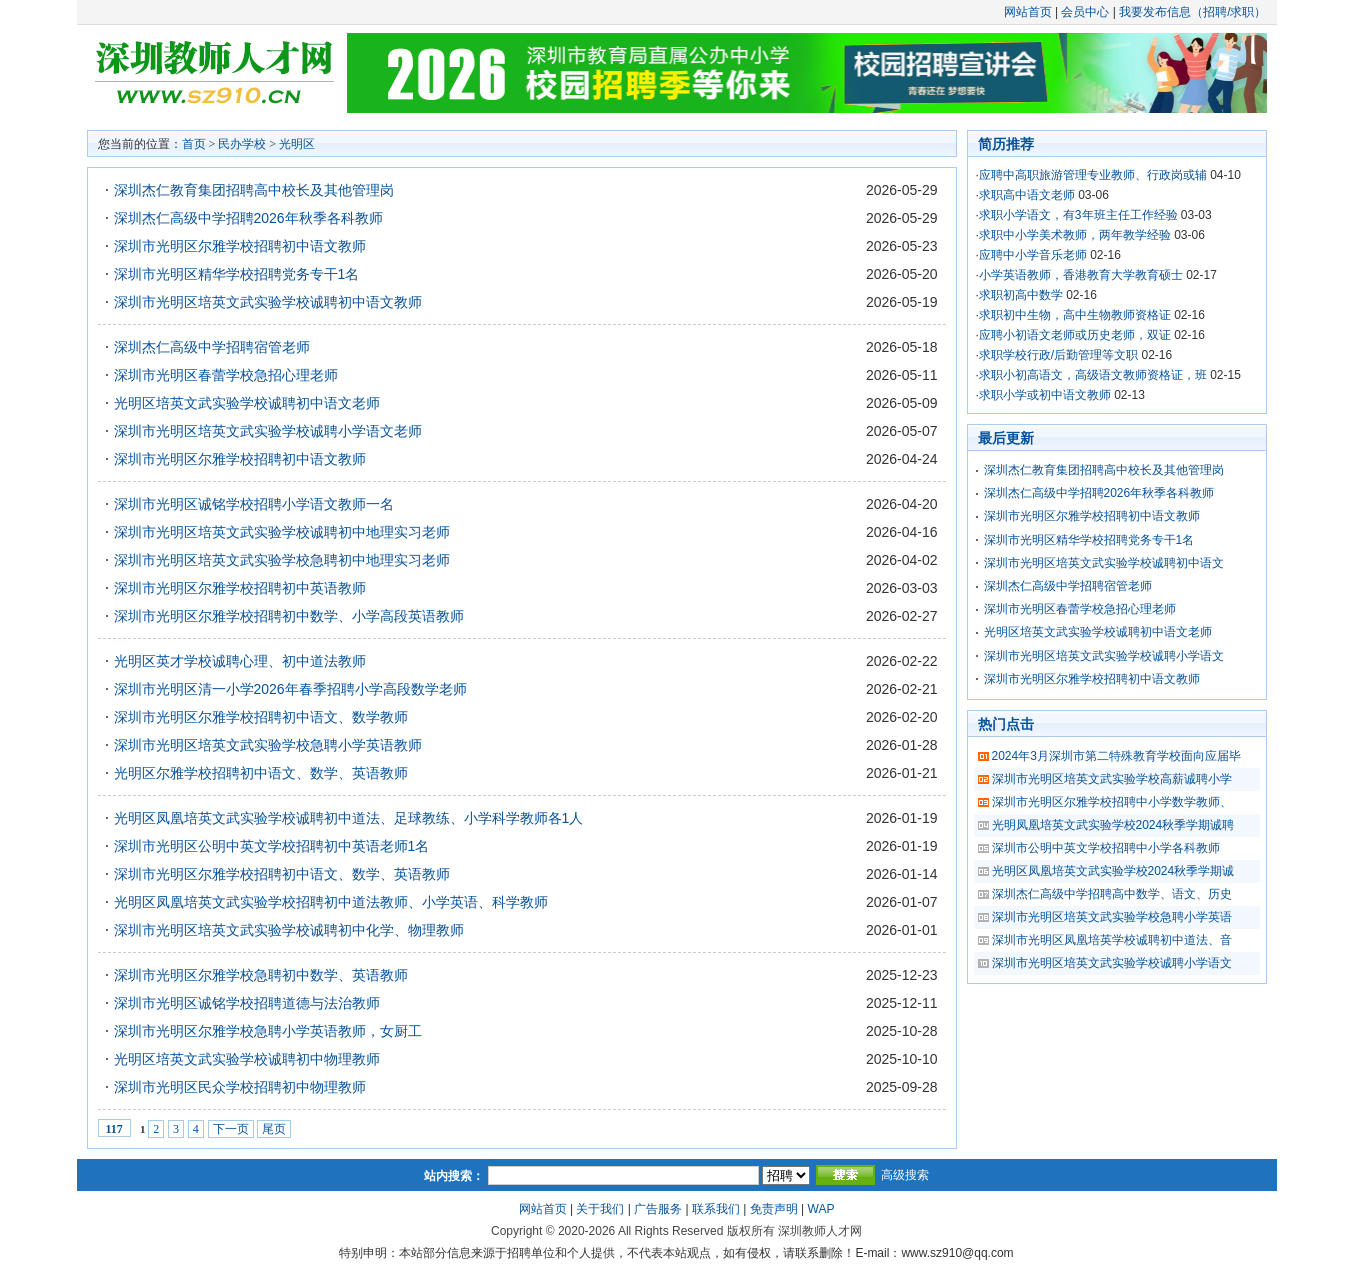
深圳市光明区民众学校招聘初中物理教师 (240, 1087)
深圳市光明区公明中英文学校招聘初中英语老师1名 (272, 846)
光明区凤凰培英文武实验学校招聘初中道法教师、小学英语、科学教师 (331, 902)
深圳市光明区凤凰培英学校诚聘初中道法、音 (1112, 940)
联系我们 (716, 1209)
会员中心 (1085, 12)
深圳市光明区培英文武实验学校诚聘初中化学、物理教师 (289, 930)
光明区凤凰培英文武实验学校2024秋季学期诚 (1113, 871)
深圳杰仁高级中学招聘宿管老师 (212, 347)
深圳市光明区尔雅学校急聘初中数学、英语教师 (261, 975)
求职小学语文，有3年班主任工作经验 (1078, 215)
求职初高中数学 (1021, 295)
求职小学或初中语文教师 (1045, 395)
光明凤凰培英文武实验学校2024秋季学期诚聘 (1113, 825)
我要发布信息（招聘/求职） (1192, 12)
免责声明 (774, 1209)
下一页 (231, 1129)
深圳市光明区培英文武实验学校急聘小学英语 (1112, 917)
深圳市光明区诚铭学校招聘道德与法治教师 (247, 1003)
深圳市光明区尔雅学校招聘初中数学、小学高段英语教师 (289, 616)
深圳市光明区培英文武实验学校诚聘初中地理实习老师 (282, 532)
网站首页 (1028, 12)
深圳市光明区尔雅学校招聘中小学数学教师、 (1112, 802)
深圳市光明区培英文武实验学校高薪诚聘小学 (1112, 779)
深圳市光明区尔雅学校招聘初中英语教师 (240, 588)
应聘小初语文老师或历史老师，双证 (1075, 335)
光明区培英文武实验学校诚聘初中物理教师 (247, 1059)
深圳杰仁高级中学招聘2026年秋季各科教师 (248, 218)
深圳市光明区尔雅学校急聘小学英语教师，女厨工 (268, 1031)
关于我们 (600, 1209)
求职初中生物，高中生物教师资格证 (1075, 315)
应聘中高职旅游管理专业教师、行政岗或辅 (1093, 175)
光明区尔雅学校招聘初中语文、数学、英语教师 (261, 773)
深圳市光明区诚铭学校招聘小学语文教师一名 (254, 504)
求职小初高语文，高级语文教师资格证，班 (1093, 375)
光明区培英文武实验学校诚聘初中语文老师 (247, 403)
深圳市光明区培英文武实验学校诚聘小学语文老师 (268, 431)
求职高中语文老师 (1027, 195)
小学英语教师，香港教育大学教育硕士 (1081, 275)
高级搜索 (905, 1175)
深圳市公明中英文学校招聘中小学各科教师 (1106, 848)
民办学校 (242, 144)
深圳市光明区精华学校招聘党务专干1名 (237, 274)
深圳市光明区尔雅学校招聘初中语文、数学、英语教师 (282, 874)
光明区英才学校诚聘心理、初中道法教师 (240, 661)
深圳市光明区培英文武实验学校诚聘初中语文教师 (268, 302)
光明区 (297, 144)
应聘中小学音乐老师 (1033, 255)
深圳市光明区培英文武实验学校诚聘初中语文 (1104, 563)
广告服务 (658, 1209)
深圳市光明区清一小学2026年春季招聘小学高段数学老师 (290, 689)
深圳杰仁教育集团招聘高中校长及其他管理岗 (254, 190)
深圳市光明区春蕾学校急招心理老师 (226, 375)
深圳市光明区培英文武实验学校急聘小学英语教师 (268, 745)
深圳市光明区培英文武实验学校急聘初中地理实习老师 (282, 560)
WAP (821, 1209)
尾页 (274, 1129)
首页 (194, 144)
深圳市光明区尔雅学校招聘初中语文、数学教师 (261, 717)
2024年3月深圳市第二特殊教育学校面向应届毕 (1116, 756)
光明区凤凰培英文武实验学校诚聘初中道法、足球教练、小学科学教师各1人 (349, 818)
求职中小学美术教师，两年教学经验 (1075, 235)
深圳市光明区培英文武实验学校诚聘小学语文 (1104, 656)
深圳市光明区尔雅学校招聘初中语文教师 (240, 246)
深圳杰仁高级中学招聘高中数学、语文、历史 (1112, 894)
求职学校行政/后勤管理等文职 (1058, 355)
